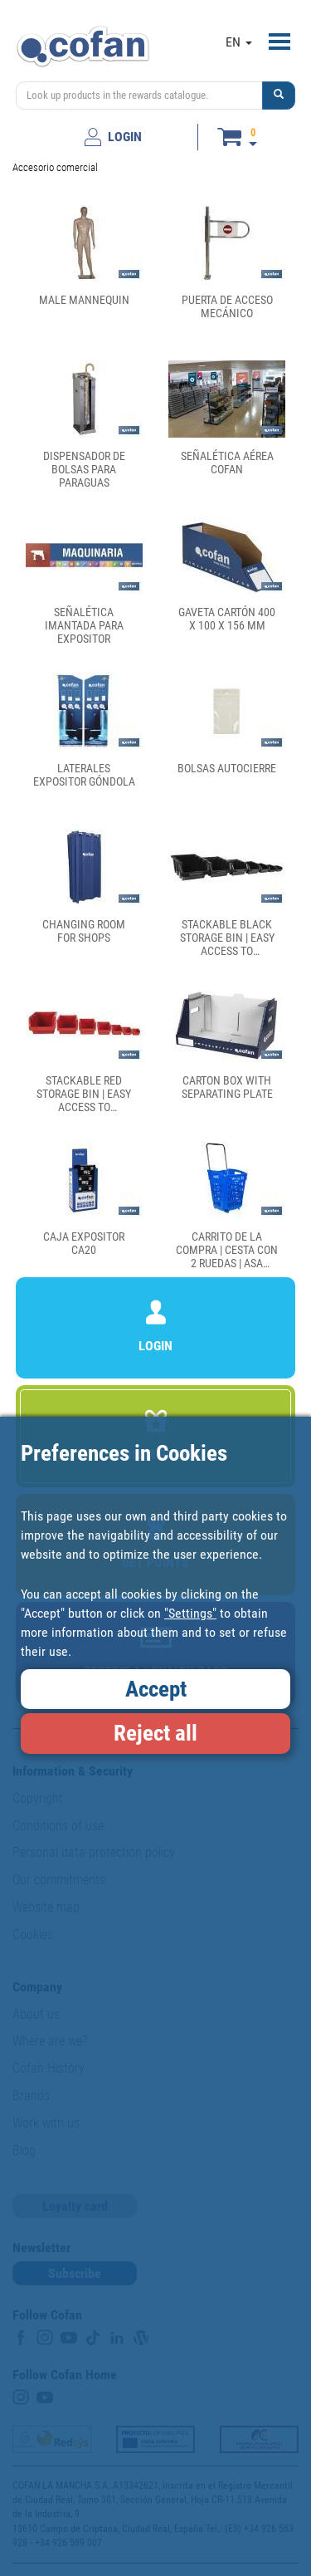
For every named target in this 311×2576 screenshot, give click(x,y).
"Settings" (190, 1613)
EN (239, 42)
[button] (278, 95)
